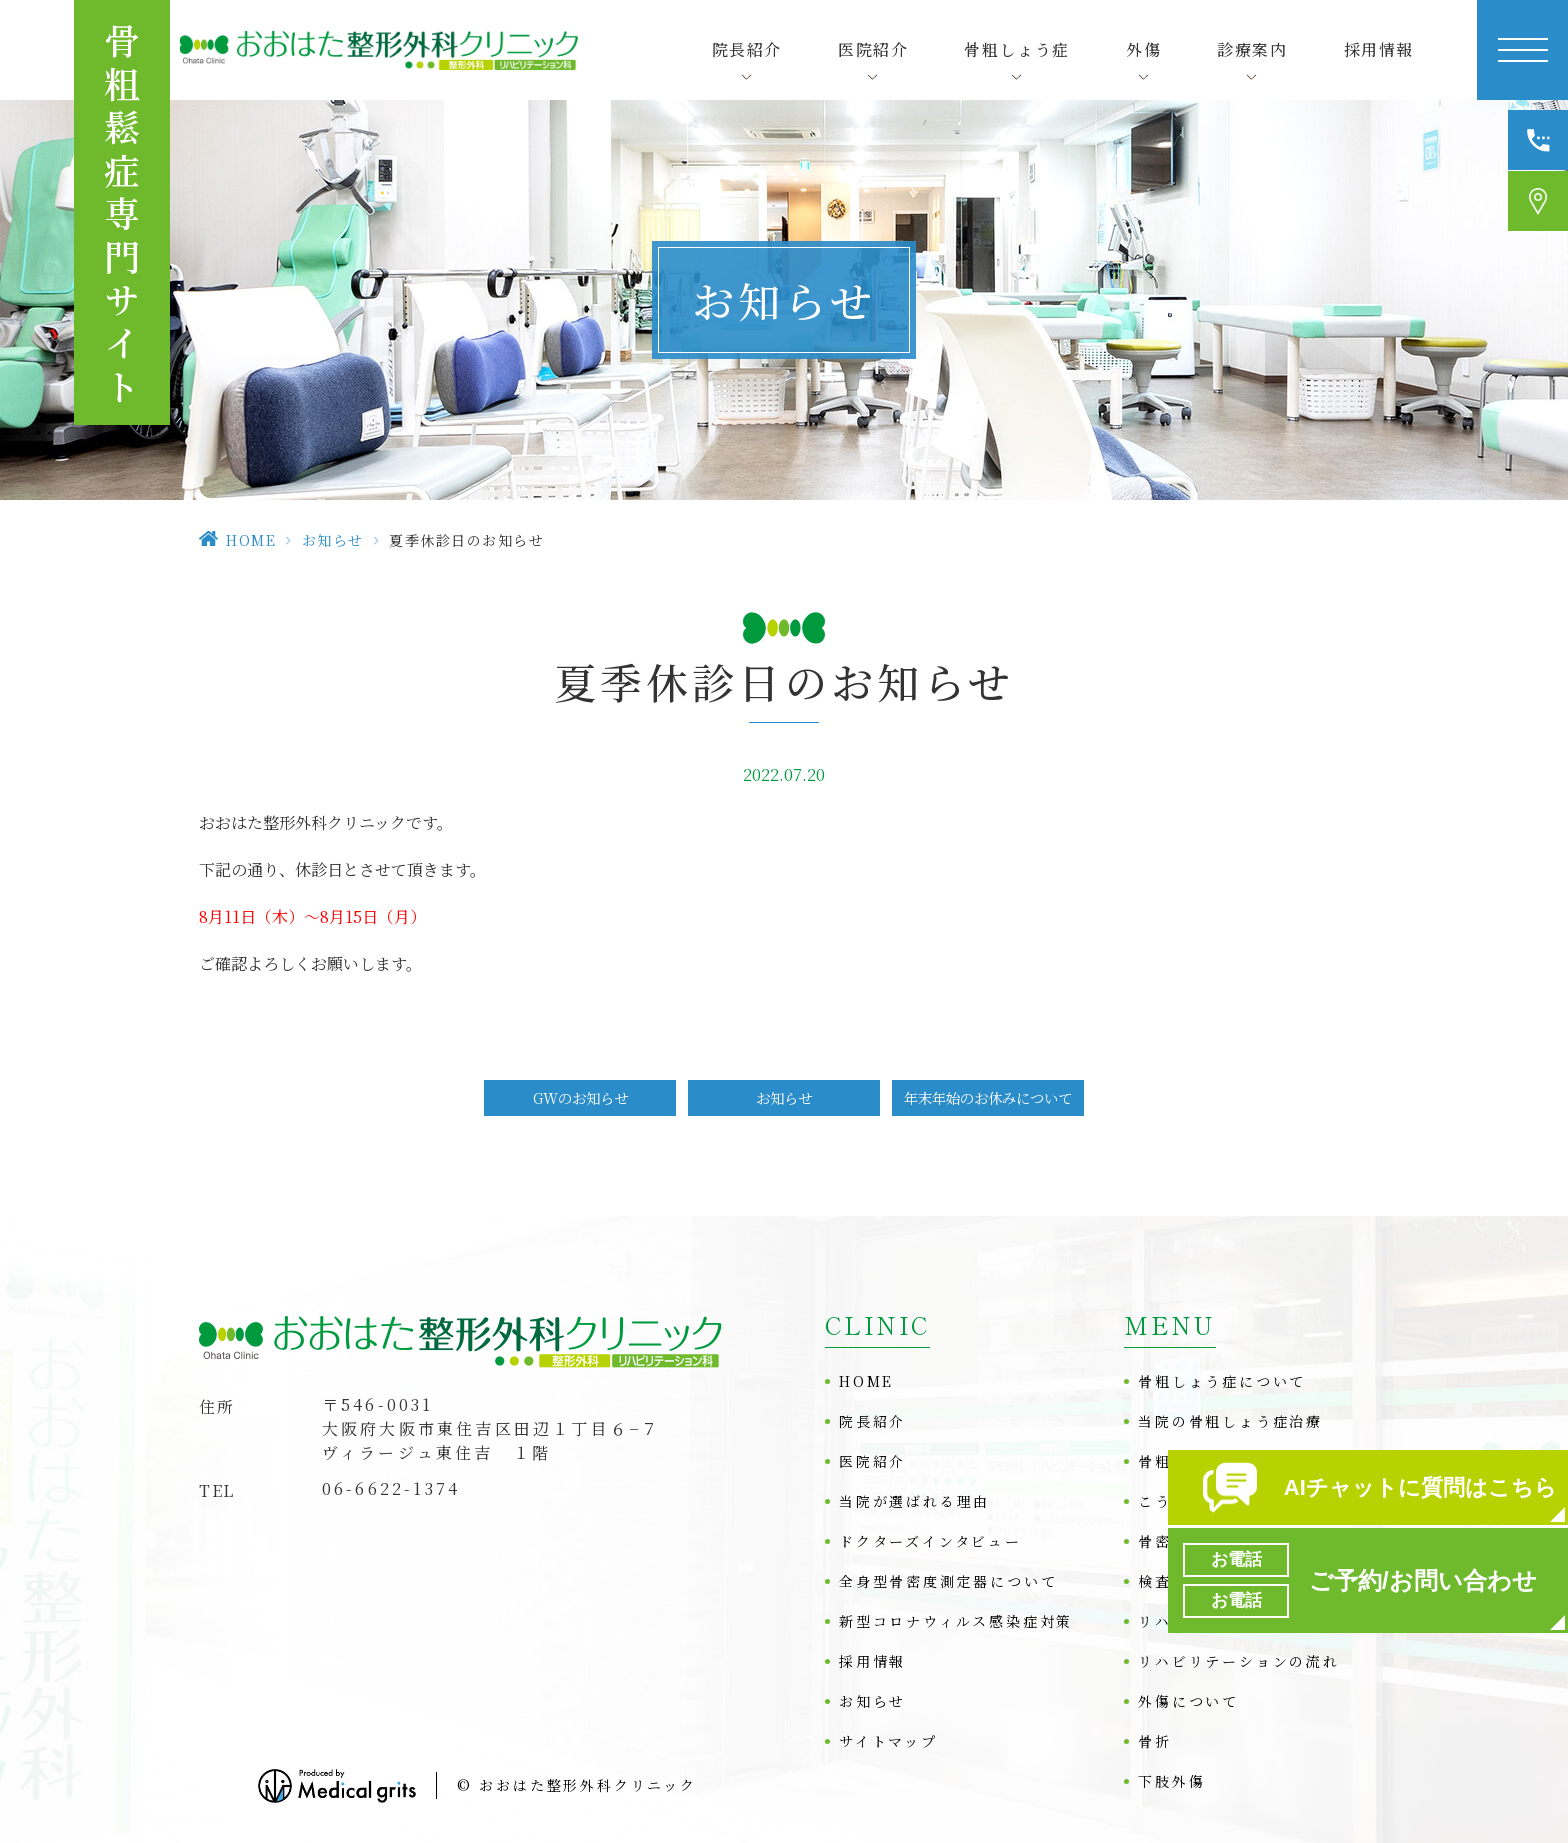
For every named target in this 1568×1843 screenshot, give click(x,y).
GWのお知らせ (580, 1097)
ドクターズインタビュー (930, 1541)
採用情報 (1379, 49)
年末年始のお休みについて (988, 1097)
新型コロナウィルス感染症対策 (956, 1621)
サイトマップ (888, 1741)
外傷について (1188, 1701)
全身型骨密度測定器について (948, 1581)
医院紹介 (872, 1461)
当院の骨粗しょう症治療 (1230, 1421)
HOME (251, 540)
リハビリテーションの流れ (1239, 1661)
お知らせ (333, 540)
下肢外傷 (1171, 1781)
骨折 (1155, 1741)
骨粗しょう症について (1222, 1381)
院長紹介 (872, 1421)
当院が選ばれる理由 (914, 1501)
